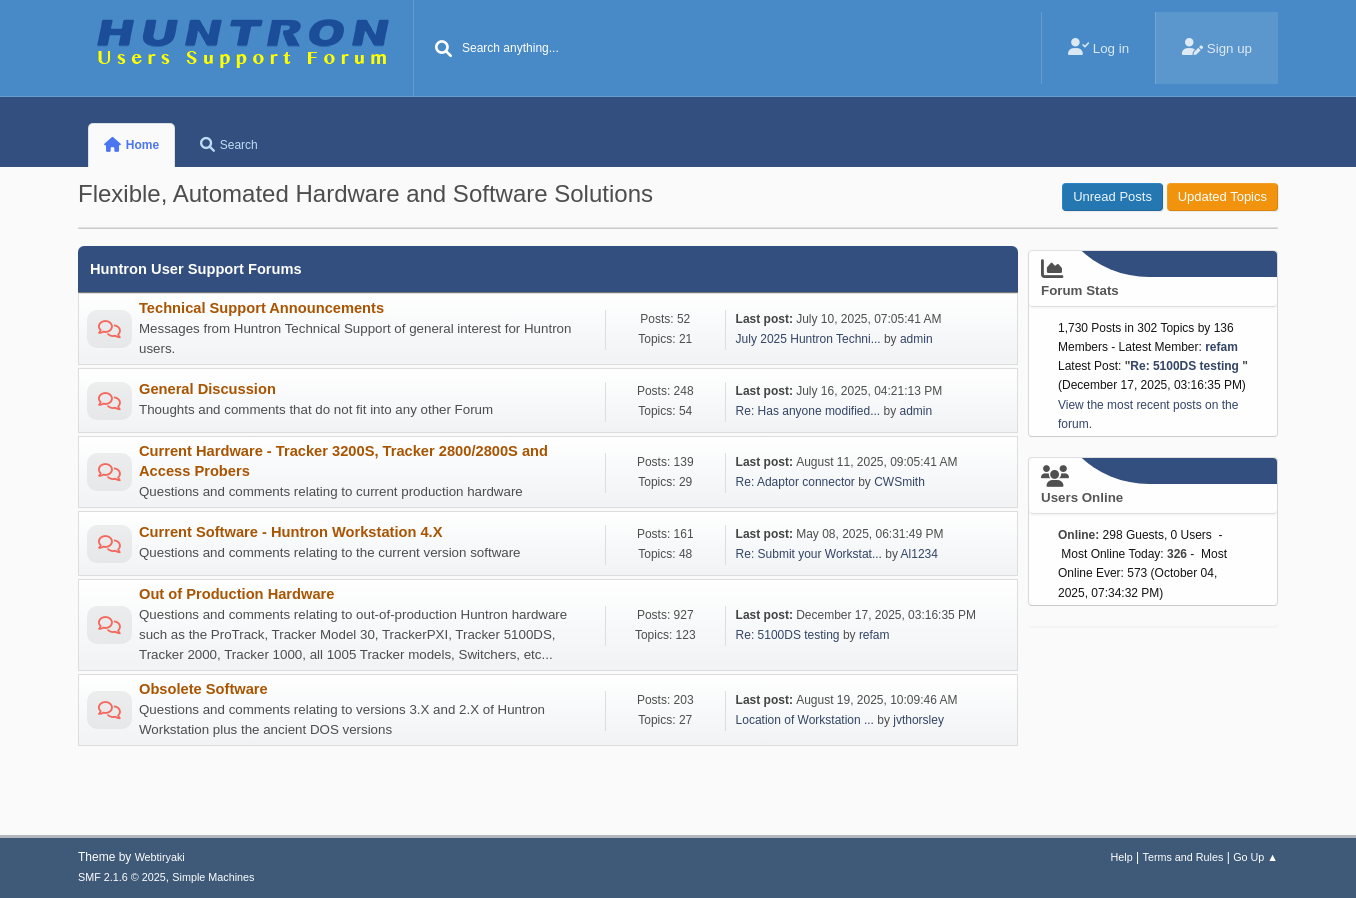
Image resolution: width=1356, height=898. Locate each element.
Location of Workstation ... (805, 720)
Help (1122, 857)
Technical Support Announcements (261, 308)
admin (916, 339)
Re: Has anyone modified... (808, 411)
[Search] (444, 50)
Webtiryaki (160, 857)
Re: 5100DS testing (789, 635)
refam (874, 635)
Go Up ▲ (1255, 857)
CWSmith (899, 482)
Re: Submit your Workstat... (809, 554)
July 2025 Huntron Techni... (808, 339)
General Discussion (207, 389)
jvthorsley (918, 720)
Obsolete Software (203, 689)
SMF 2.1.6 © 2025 (122, 877)
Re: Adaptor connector (795, 482)
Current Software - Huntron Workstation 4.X (290, 532)
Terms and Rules (1183, 857)
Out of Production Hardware (236, 594)
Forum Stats (1153, 278)
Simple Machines (213, 877)
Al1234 (919, 554)
